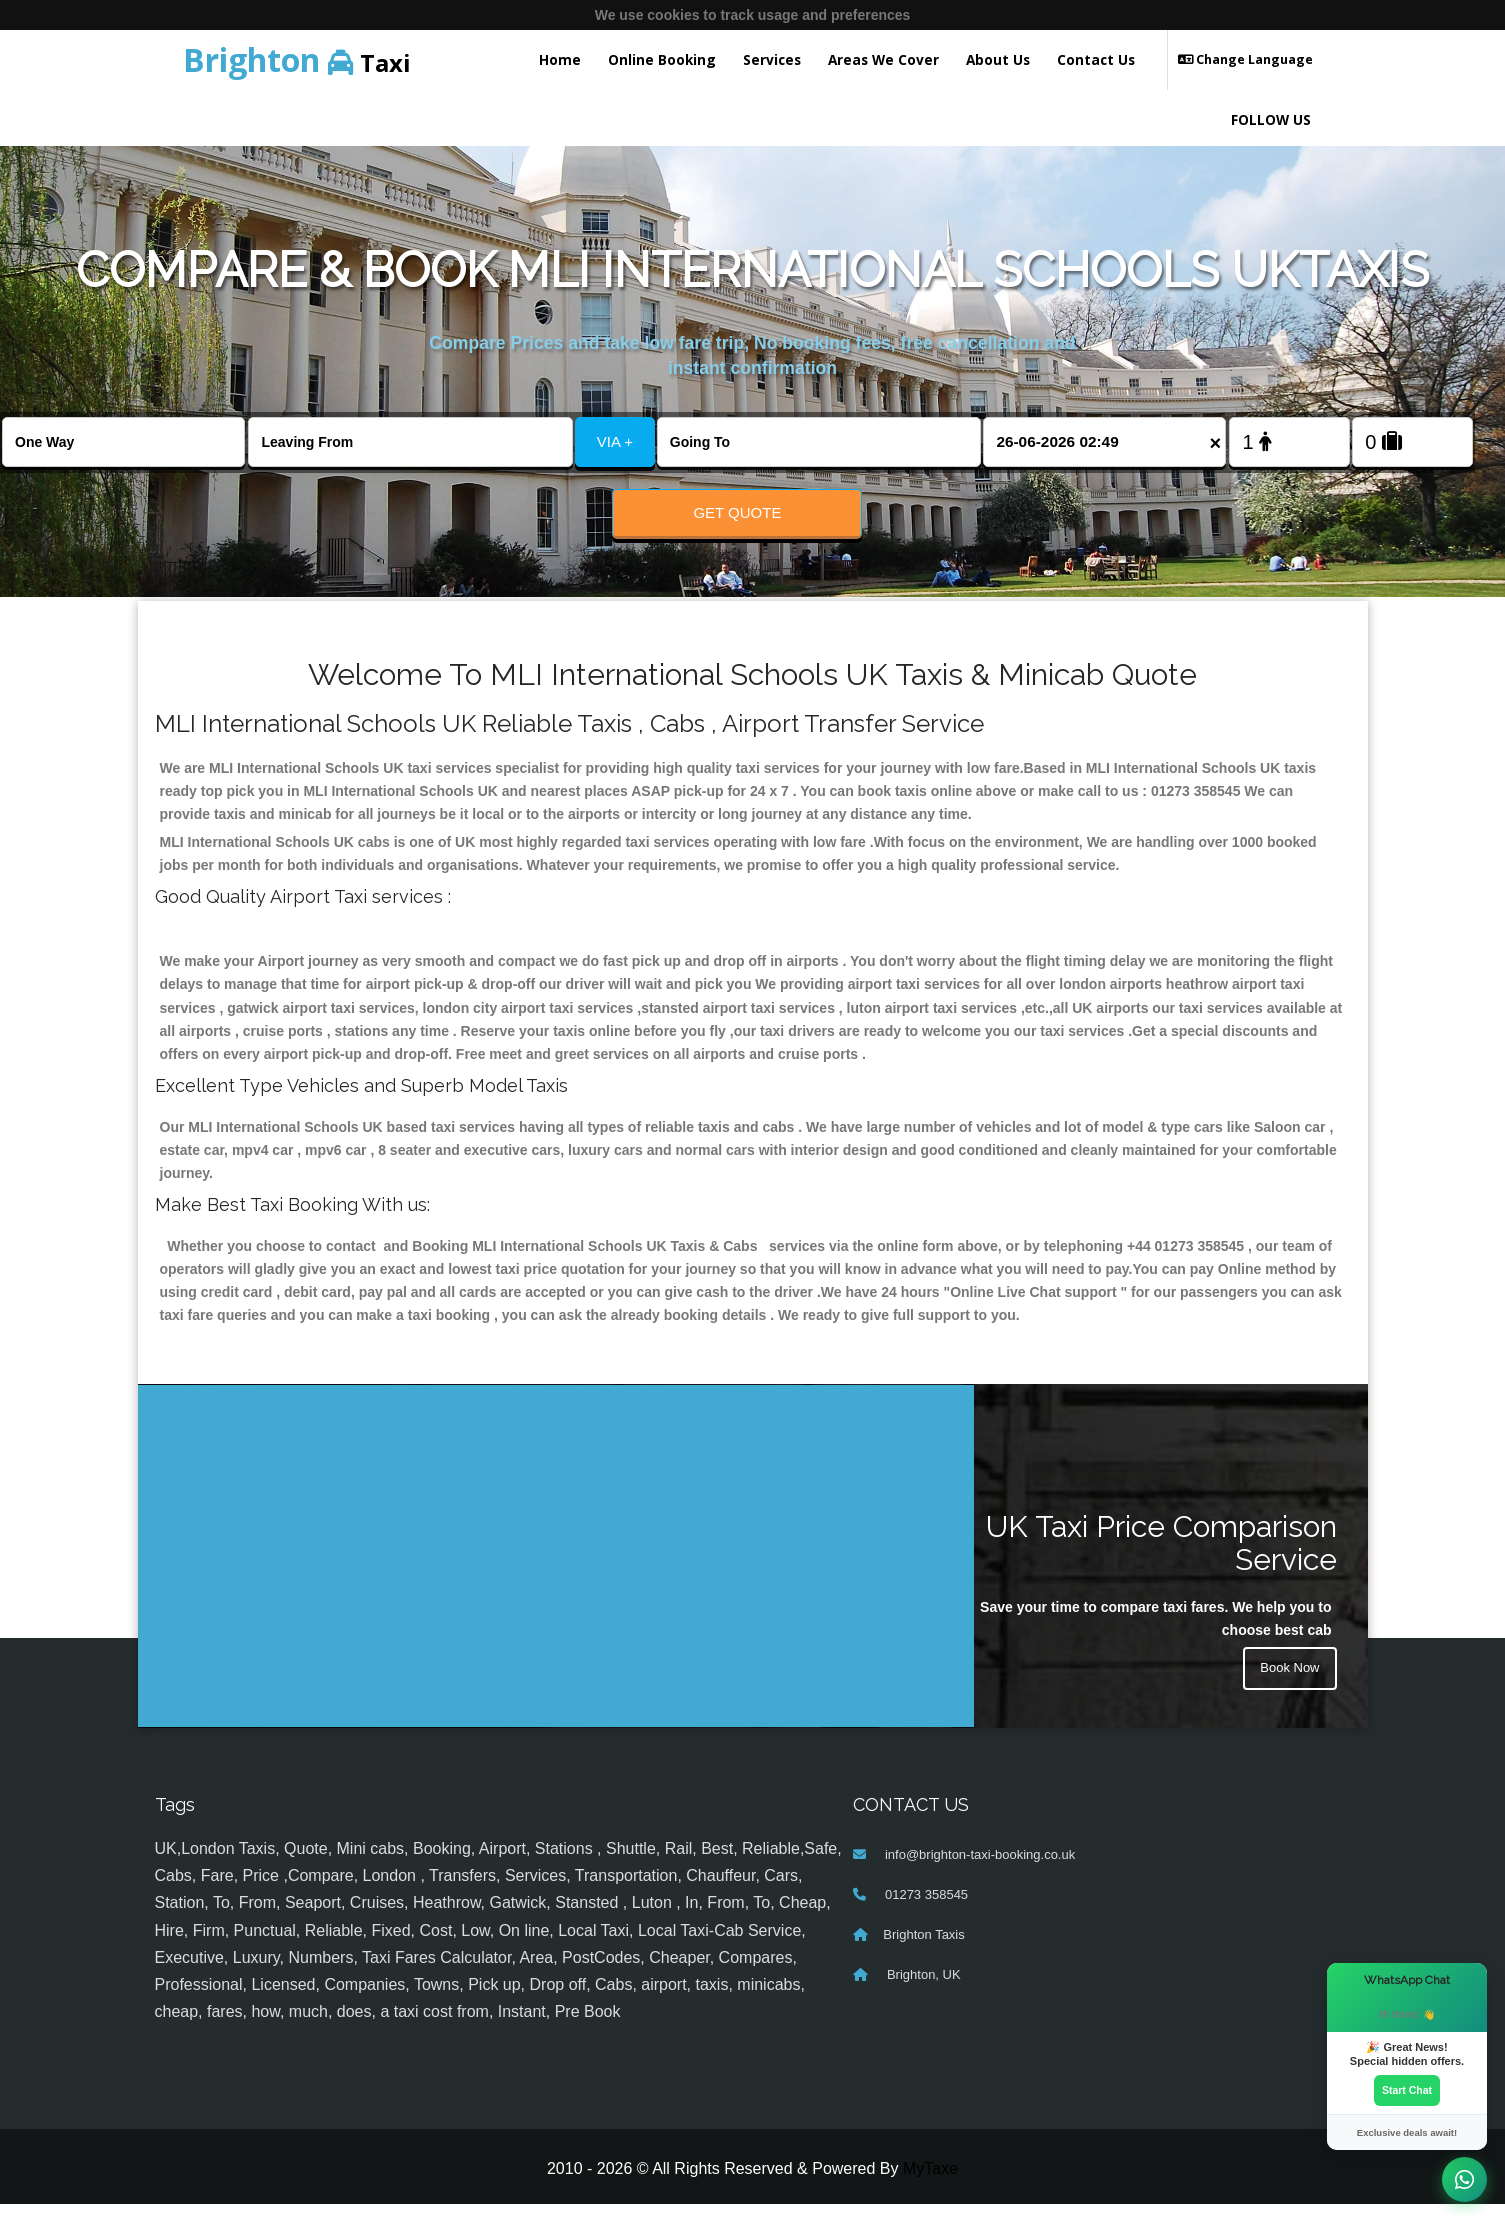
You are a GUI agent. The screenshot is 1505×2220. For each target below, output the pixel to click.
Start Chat (1407, 2089)
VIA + (615, 441)
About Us (998, 59)
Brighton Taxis (923, 1950)
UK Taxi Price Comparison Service (1161, 1559)
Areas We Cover (883, 59)
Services (772, 59)
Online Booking (662, 59)
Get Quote (737, 512)
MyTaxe (930, 2184)
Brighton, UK (921, 1990)
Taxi (297, 59)
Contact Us (1096, 59)
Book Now (1288, 1687)
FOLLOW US (1271, 119)
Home (560, 59)
